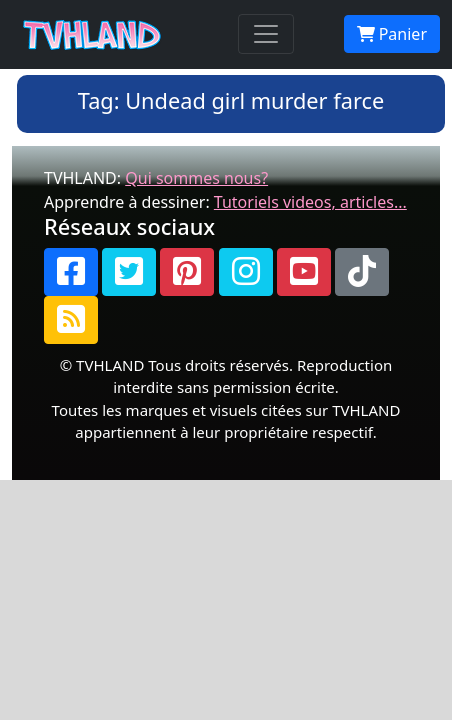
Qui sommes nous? (196, 178)
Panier (392, 34)
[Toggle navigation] (266, 34)
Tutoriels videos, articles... (310, 202)
